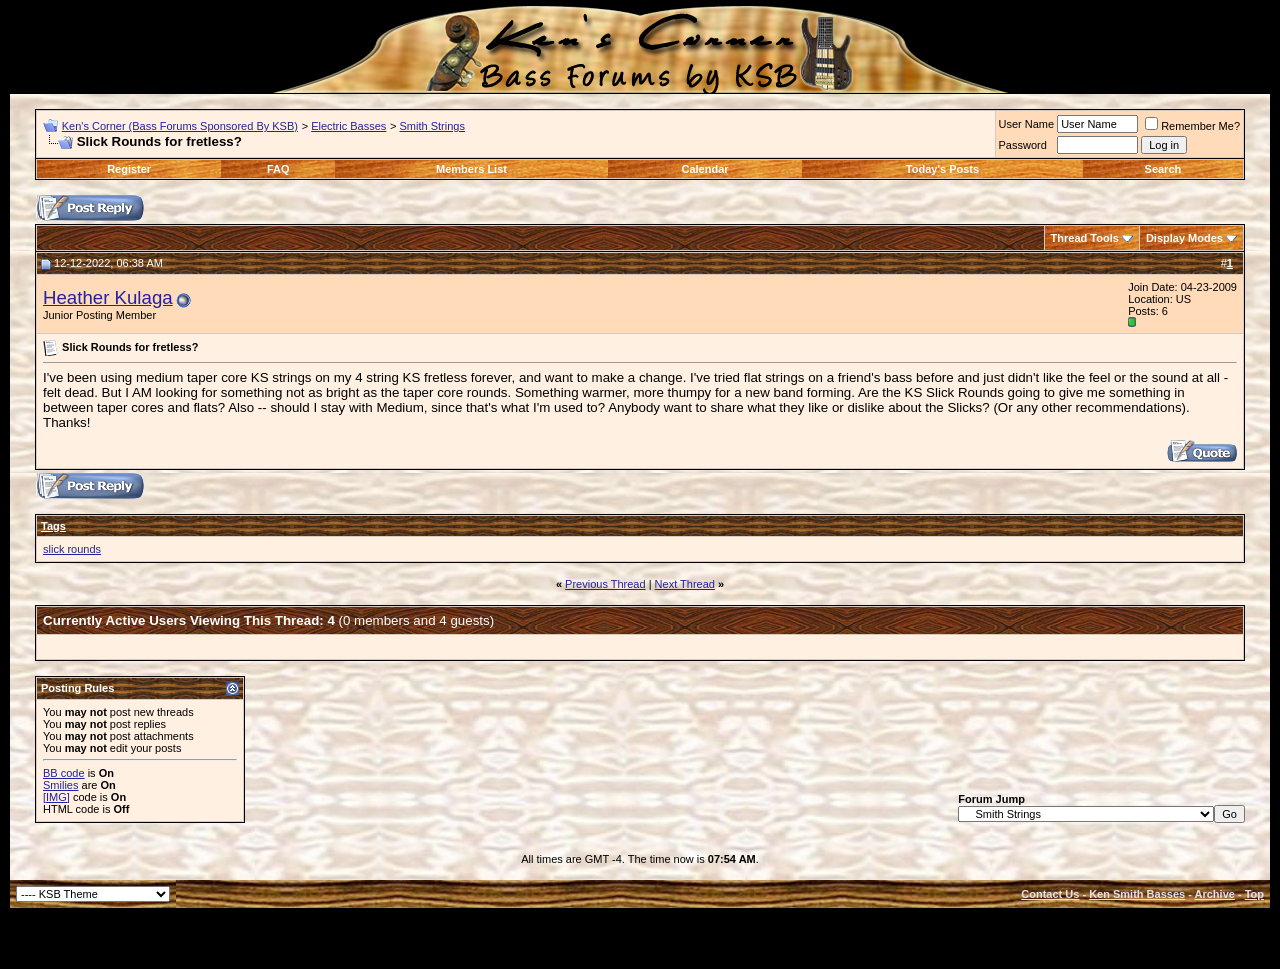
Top (1254, 894)
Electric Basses (348, 126)
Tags (53, 526)
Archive (1215, 894)
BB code (64, 773)
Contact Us (1050, 894)
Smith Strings (432, 126)
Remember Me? (1192, 126)
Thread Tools (1085, 238)
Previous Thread (605, 584)
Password (1023, 145)
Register (129, 169)
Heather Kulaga (108, 297)
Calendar (704, 169)
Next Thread (685, 584)
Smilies (60, 785)
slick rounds (72, 549)
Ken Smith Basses (1137, 894)
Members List (471, 169)
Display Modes (1184, 238)
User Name (1027, 124)
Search (1163, 169)
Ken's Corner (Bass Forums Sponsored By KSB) (180, 126)
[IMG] (56, 797)
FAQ (278, 169)
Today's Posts (942, 169)
